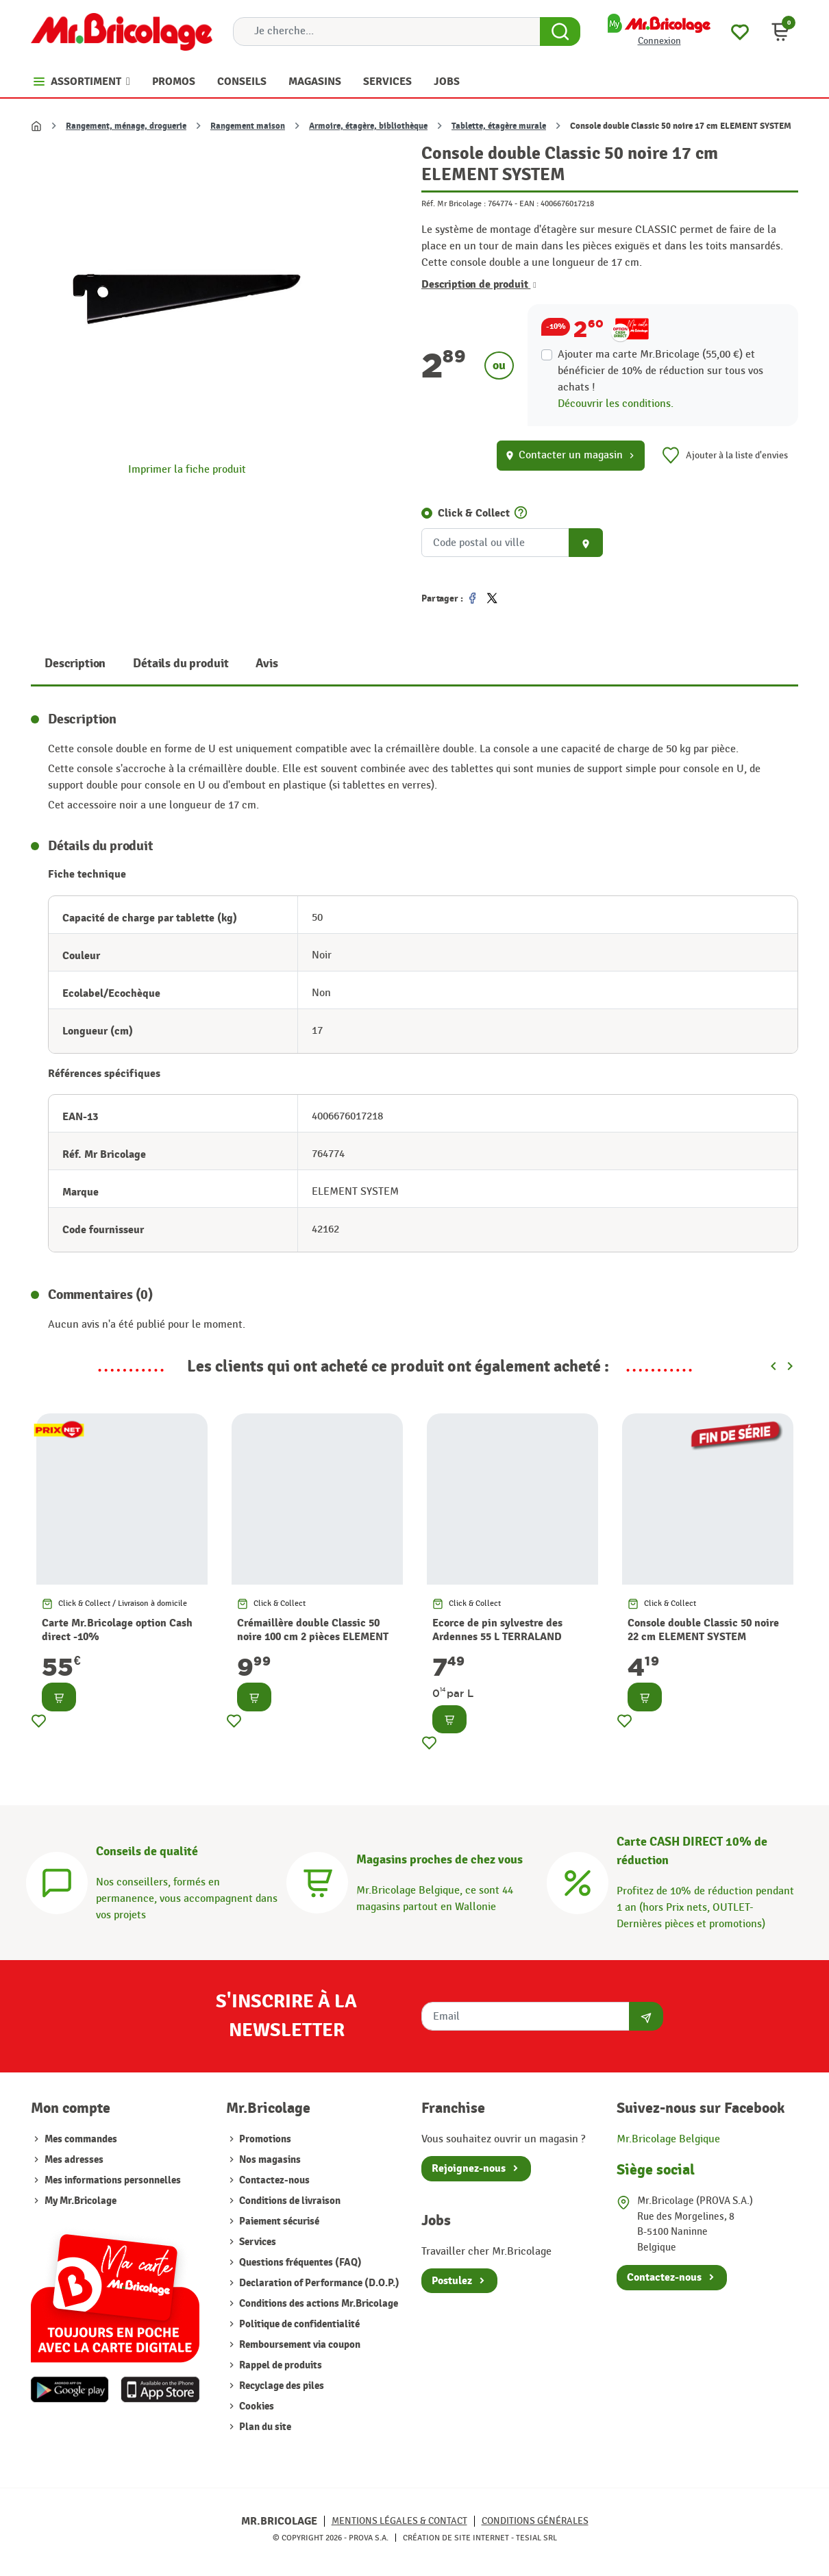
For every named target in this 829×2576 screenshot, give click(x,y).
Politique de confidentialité (298, 2324)
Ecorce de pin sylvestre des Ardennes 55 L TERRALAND (497, 1630)
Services (256, 2242)
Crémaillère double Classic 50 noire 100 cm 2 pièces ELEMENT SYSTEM (312, 1637)
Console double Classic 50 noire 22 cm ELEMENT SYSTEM (703, 1630)
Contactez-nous (273, 2180)
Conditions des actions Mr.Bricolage (317, 2303)
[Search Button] (560, 31)
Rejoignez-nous (469, 2168)
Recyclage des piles (280, 2385)
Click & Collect (474, 513)
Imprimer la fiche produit (187, 469)
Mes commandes (81, 2139)
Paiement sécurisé (278, 2221)
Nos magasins (269, 2159)
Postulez (452, 2281)
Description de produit (478, 284)
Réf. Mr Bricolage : (453, 203)
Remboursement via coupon (298, 2344)
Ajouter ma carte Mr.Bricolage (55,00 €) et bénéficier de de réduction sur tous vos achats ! (660, 371)
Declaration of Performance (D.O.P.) (318, 2283)
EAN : (529, 203)
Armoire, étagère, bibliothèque (368, 126)
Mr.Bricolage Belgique (668, 2139)
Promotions (264, 2139)
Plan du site (264, 2426)
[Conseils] (57, 1880)
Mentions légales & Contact (399, 2521)
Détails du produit (180, 663)
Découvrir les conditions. (615, 403)
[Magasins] (317, 1880)
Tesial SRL (536, 2537)
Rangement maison (247, 126)
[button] (780, 31)
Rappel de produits (279, 2365)
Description (75, 663)
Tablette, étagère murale (498, 126)
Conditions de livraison (289, 2200)
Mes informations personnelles (113, 2180)
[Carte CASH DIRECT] (577, 1880)
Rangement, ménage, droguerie (126, 126)
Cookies (255, 2406)
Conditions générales (535, 2521)
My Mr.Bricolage (80, 2200)
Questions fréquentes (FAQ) (299, 2262)
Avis (266, 663)
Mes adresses (74, 2159)
